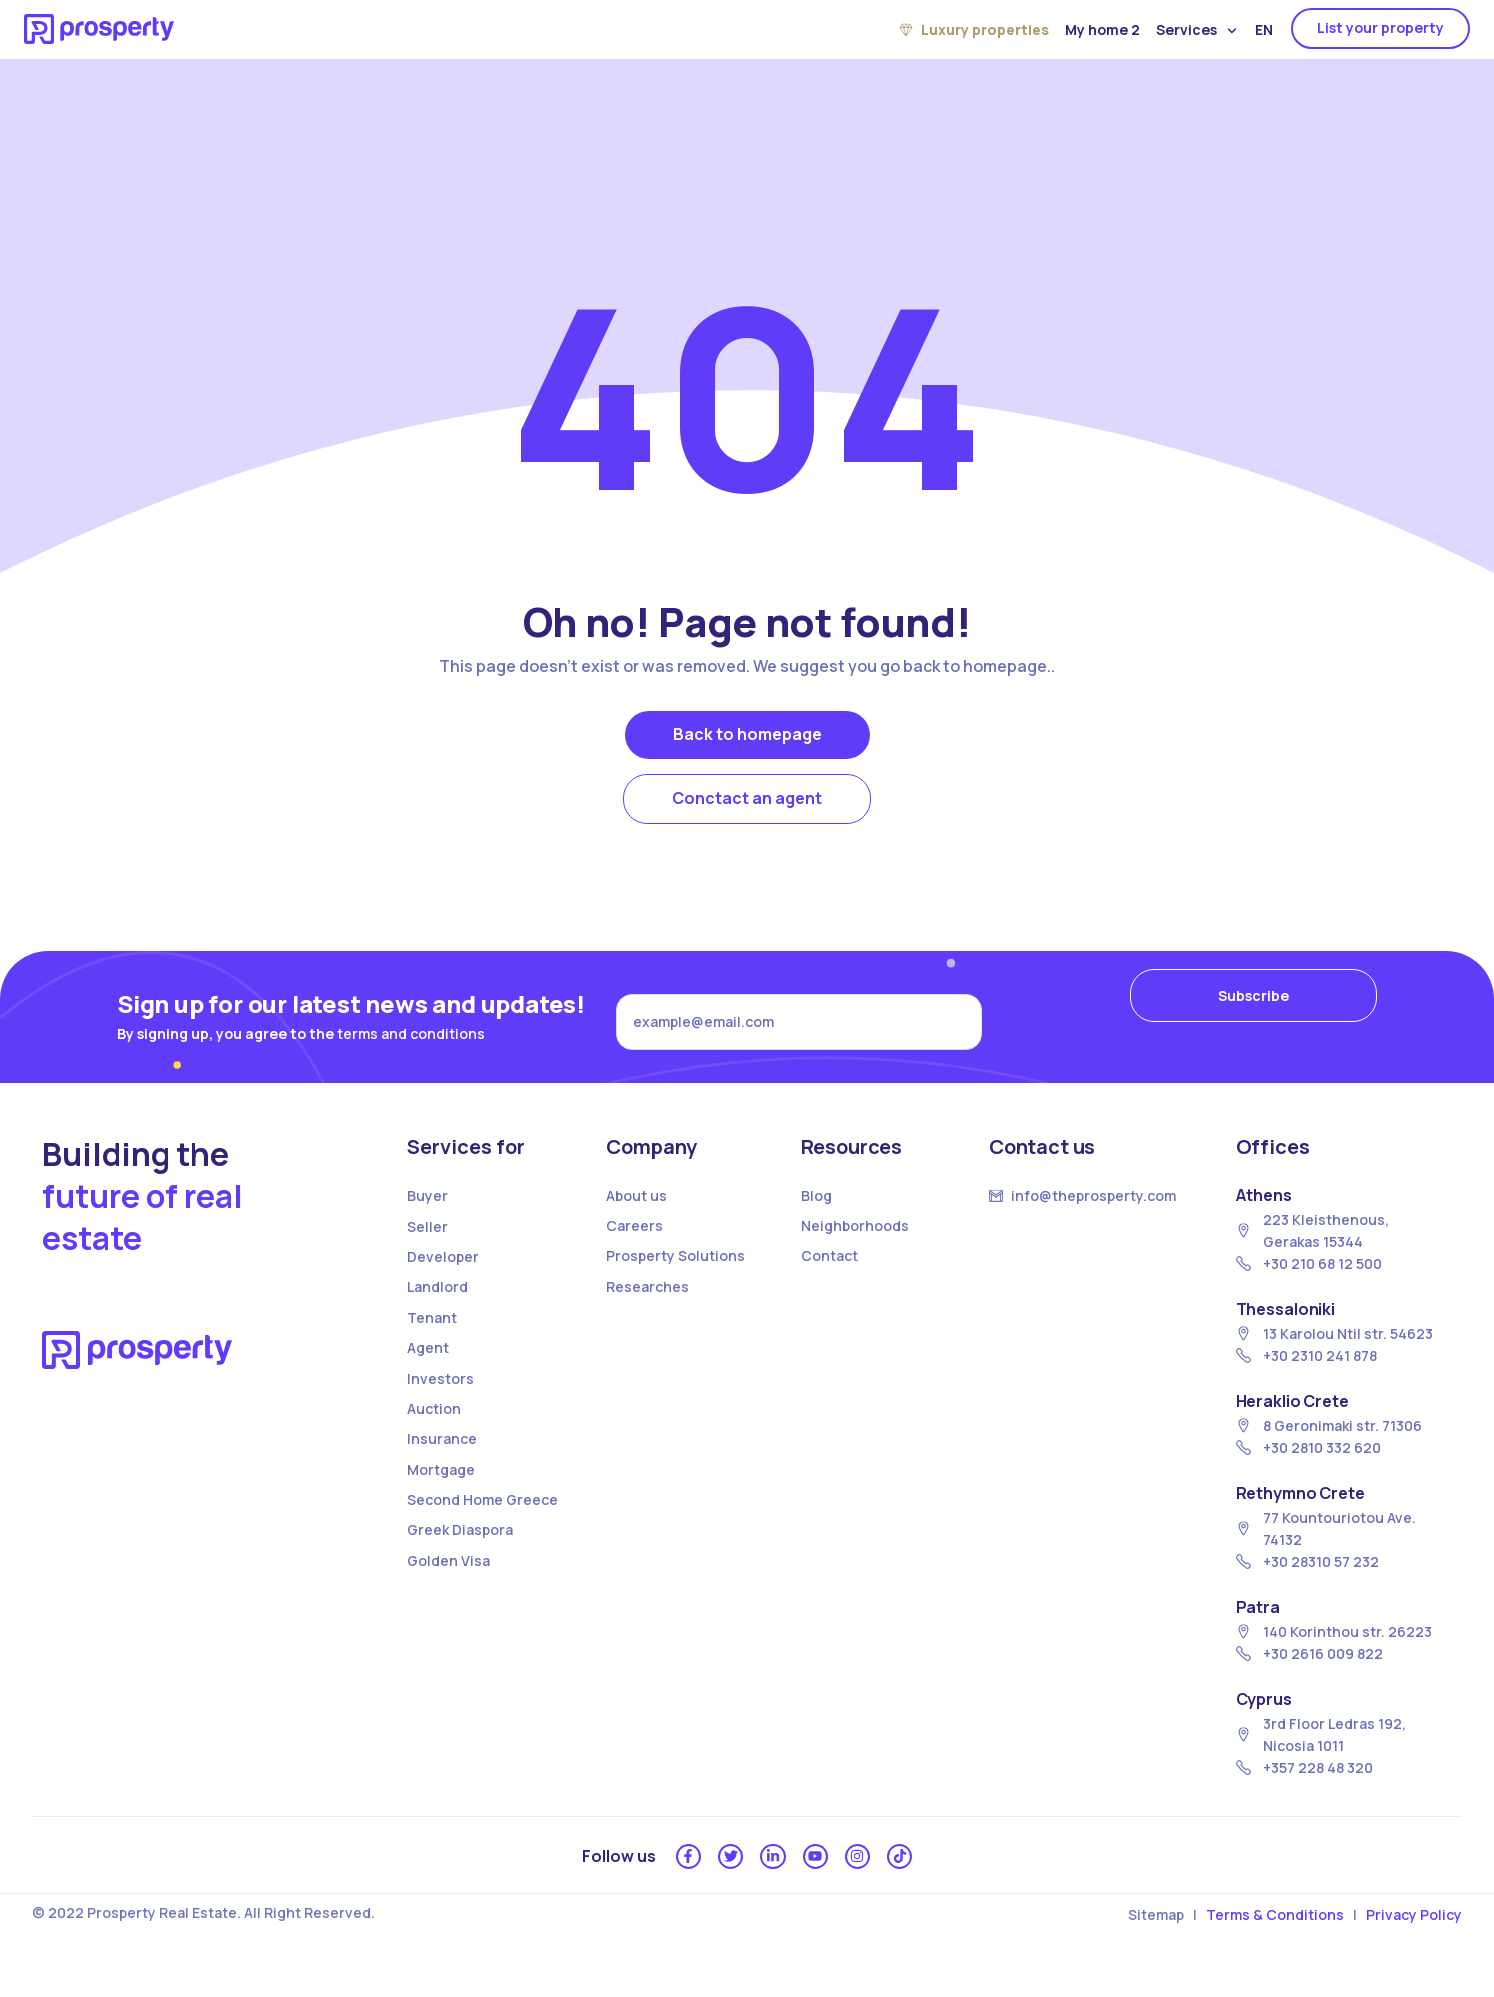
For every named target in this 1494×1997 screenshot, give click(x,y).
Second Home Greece (482, 1521)
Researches (647, 1307)
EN (1264, 29)
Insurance (442, 1460)
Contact (829, 1277)
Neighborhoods (855, 1247)
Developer (443, 1278)
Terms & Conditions (1275, 1944)
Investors (440, 1399)
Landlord (437, 1308)
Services (1196, 30)
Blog (816, 1216)
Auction (434, 1429)
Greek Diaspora (460, 1551)
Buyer (427, 1217)
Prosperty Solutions (675, 1277)
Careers (634, 1247)
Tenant (432, 1338)
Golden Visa (448, 1581)
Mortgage (441, 1490)
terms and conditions (411, 1043)
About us (636, 1216)
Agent (428, 1369)
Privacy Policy (1414, 1944)
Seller (427, 1247)
